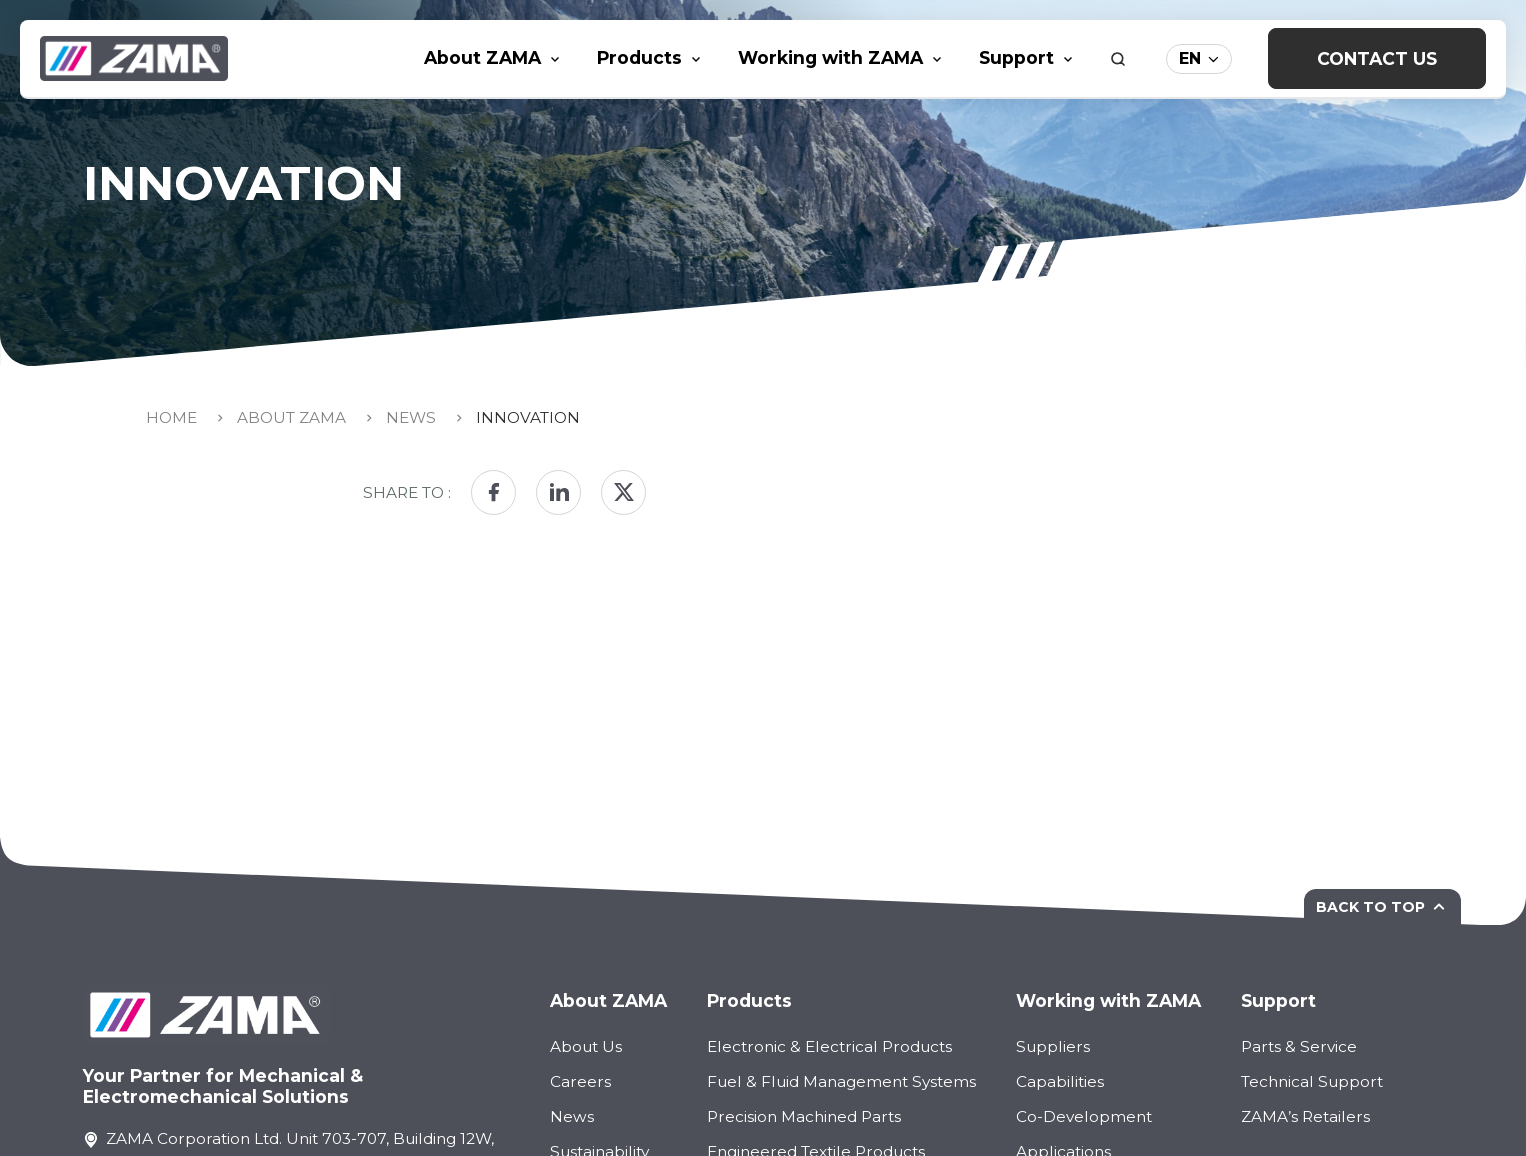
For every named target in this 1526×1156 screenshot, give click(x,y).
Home (171, 417)
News (411, 417)
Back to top (1382, 907)
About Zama (291, 417)
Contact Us (1377, 58)
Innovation (528, 417)
